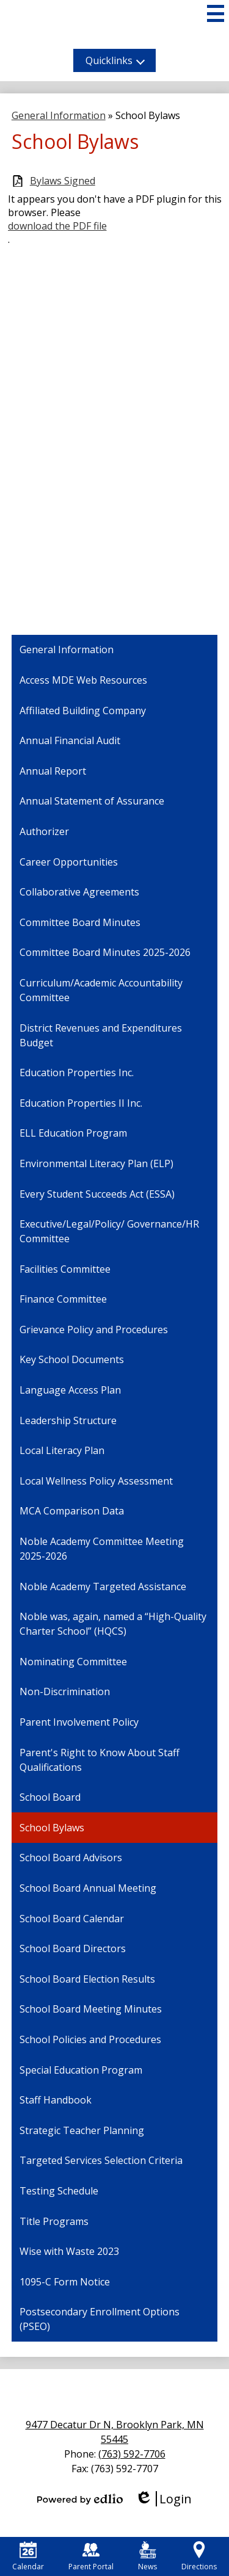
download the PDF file (57, 226)
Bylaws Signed (62, 181)
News (147, 2556)
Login (163, 2498)
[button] (114, 60)
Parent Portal (91, 2556)
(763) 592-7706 (131, 2454)
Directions (199, 2556)
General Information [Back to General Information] (59, 115)
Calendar (28, 2556)
